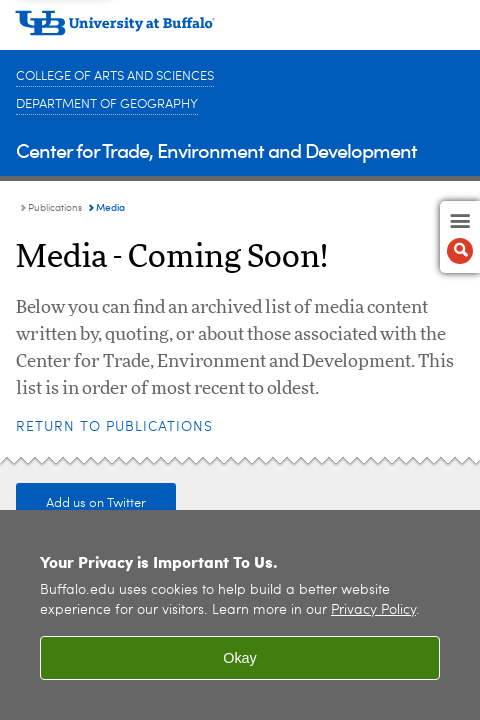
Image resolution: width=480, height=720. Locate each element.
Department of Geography (107, 104)
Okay (240, 658)
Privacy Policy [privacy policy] (373, 610)
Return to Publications (114, 427)
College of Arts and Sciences (115, 76)
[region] (240, 615)
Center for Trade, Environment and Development (216, 149)
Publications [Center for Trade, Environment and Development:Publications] (55, 208)
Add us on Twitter (96, 503)
